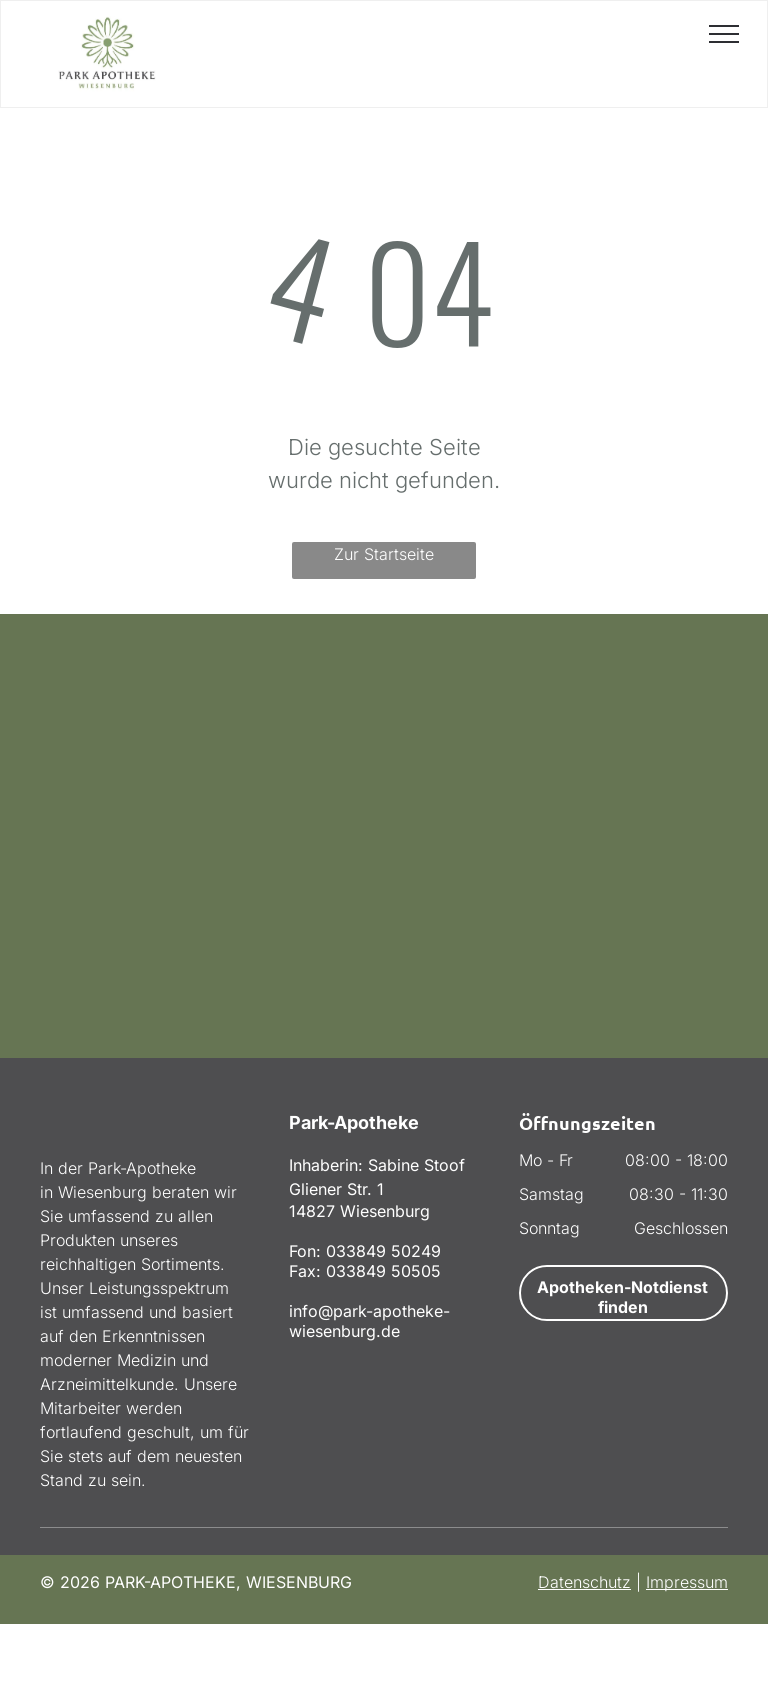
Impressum (687, 1582)
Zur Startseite (384, 554)
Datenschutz (584, 1582)
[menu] (724, 34)
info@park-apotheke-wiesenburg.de (369, 1321)
